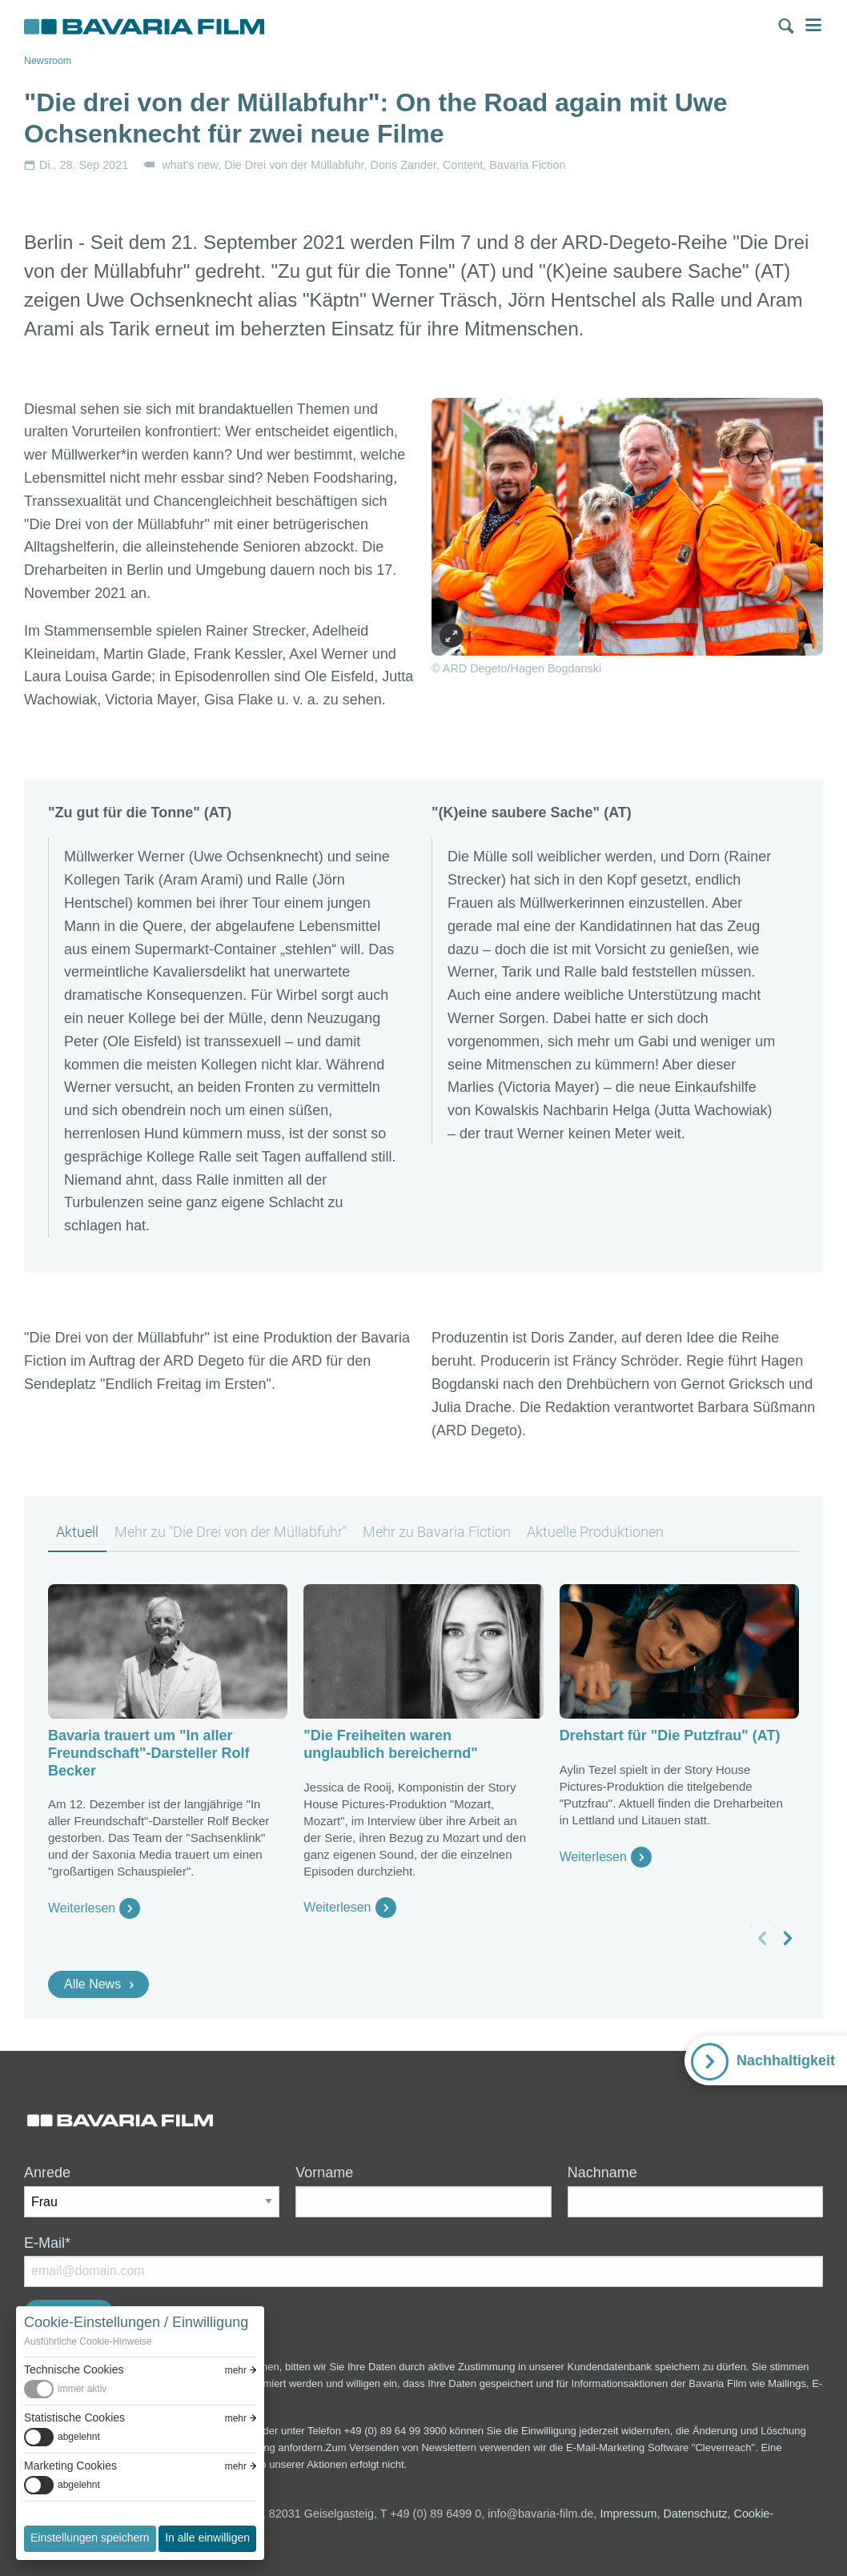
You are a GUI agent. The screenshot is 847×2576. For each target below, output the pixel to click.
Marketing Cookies (70, 2465)
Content (463, 164)
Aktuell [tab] (77, 1531)
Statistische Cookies (74, 2417)
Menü (813, 24)
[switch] (140, 2389)
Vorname (324, 2173)
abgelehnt (79, 2436)
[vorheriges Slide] (763, 1938)
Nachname (602, 2173)
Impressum (628, 2513)
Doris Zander (403, 164)
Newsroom (47, 60)
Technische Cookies (74, 2369)
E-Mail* (47, 2243)
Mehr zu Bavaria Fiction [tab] (437, 1531)
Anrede (47, 2173)
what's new (190, 164)
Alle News (92, 1984)
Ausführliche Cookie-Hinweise (87, 2341)
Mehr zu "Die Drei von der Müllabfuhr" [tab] (230, 1531)
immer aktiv (82, 2388)
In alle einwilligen (207, 2537)
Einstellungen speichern (90, 2537)
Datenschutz (696, 2513)
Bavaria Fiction (527, 164)
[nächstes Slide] (787, 1938)
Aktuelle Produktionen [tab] (595, 1531)
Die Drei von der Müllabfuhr (293, 164)
